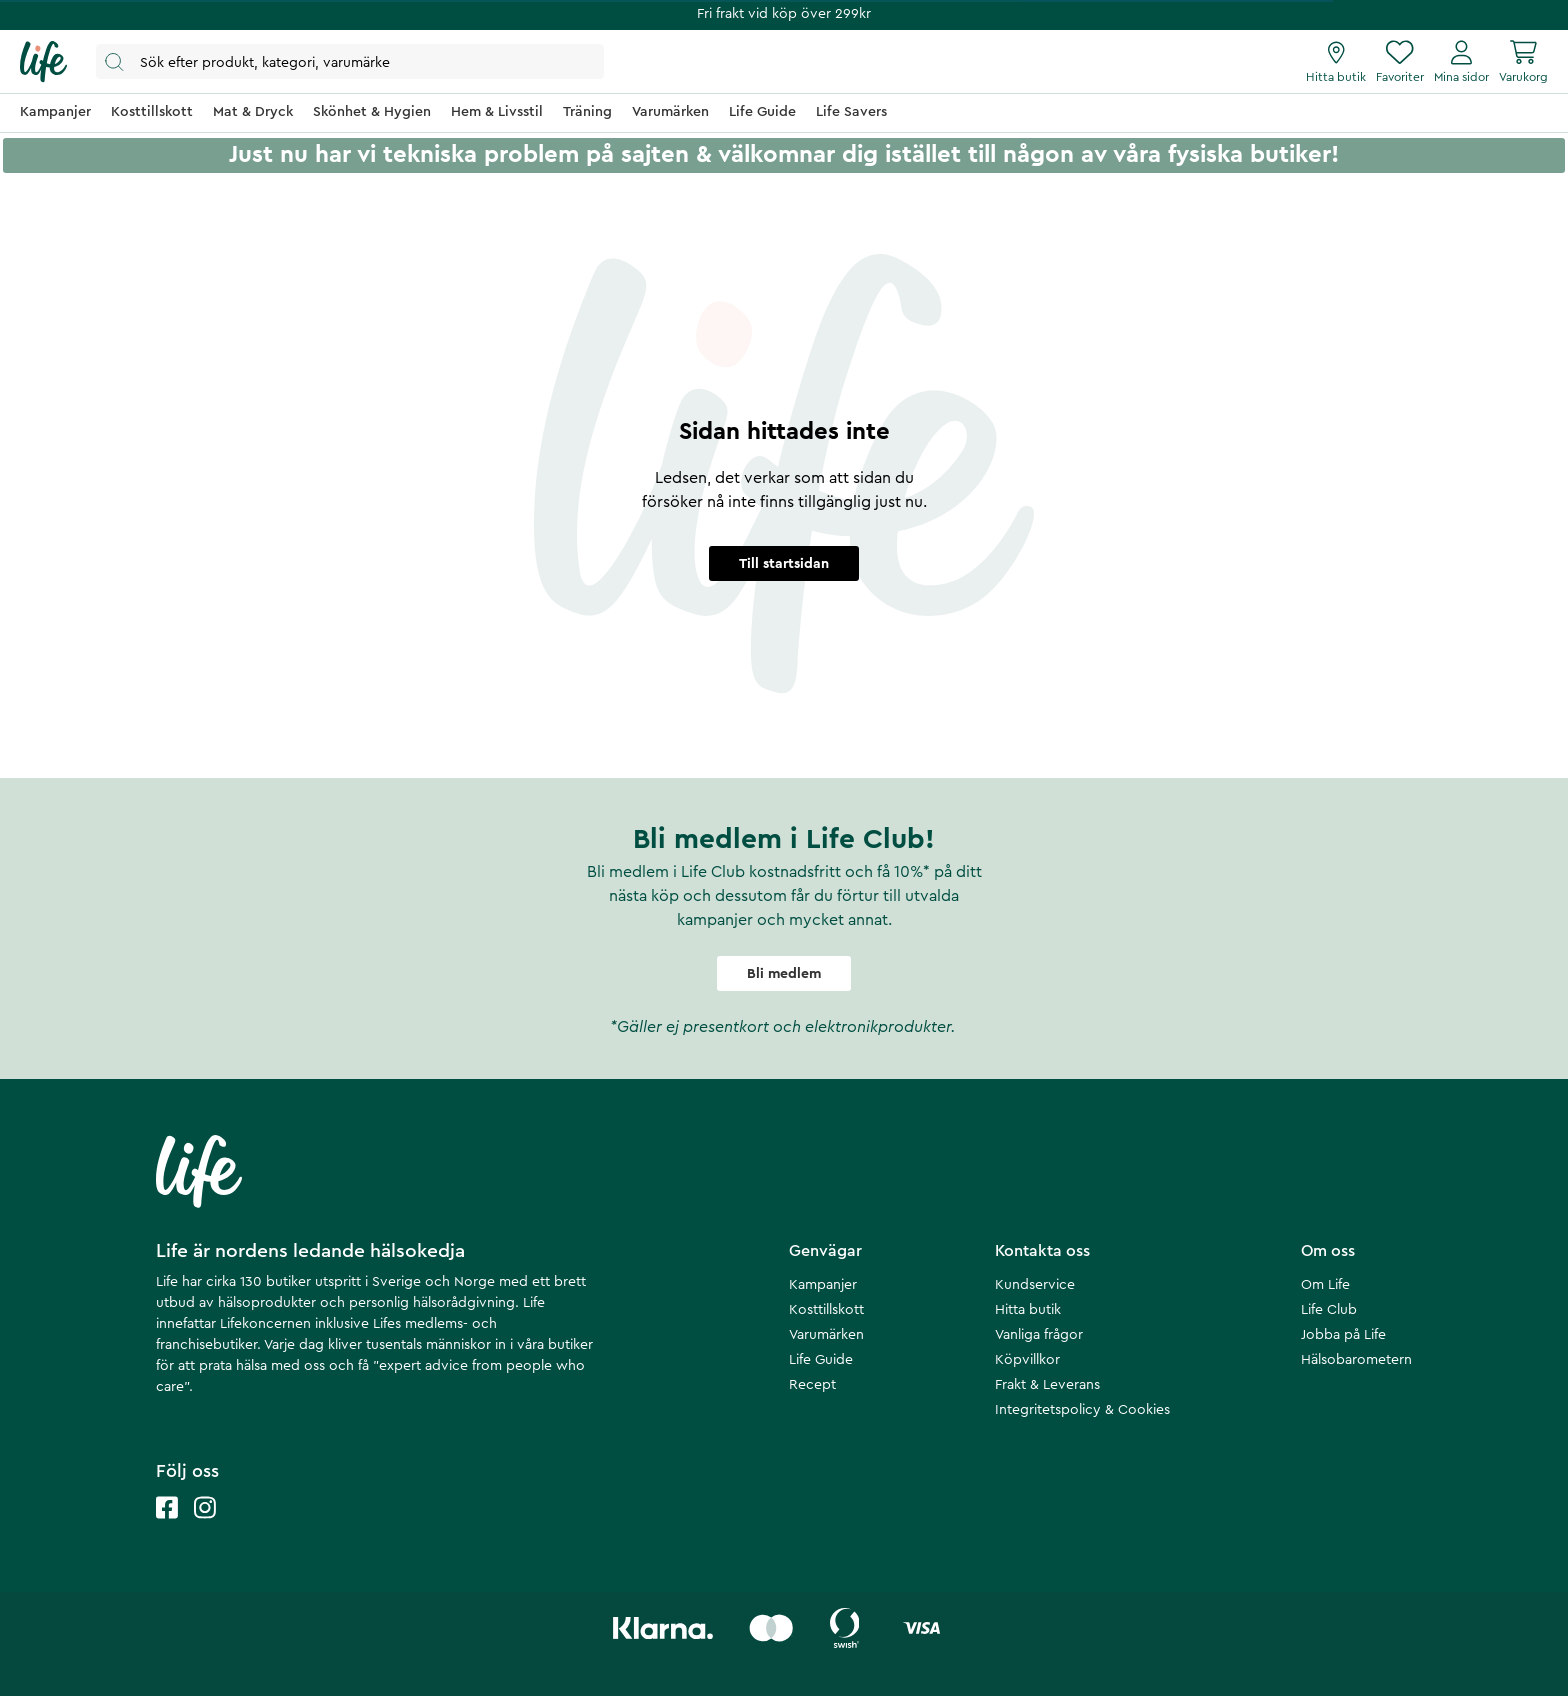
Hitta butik (1028, 1310)
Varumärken (826, 1335)
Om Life (1325, 1285)
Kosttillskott (826, 1310)
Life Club (1329, 1310)
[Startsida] (43, 62)
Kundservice (1035, 1285)
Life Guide (821, 1360)
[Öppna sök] (350, 61)
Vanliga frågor (1039, 1335)
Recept (812, 1385)
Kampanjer (823, 1285)
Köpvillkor (1027, 1360)
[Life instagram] (205, 1527)
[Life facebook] (167, 1527)
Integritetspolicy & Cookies (1082, 1410)
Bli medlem (784, 974)
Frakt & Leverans (1047, 1385)
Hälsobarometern (1356, 1360)
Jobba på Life (1343, 1335)
